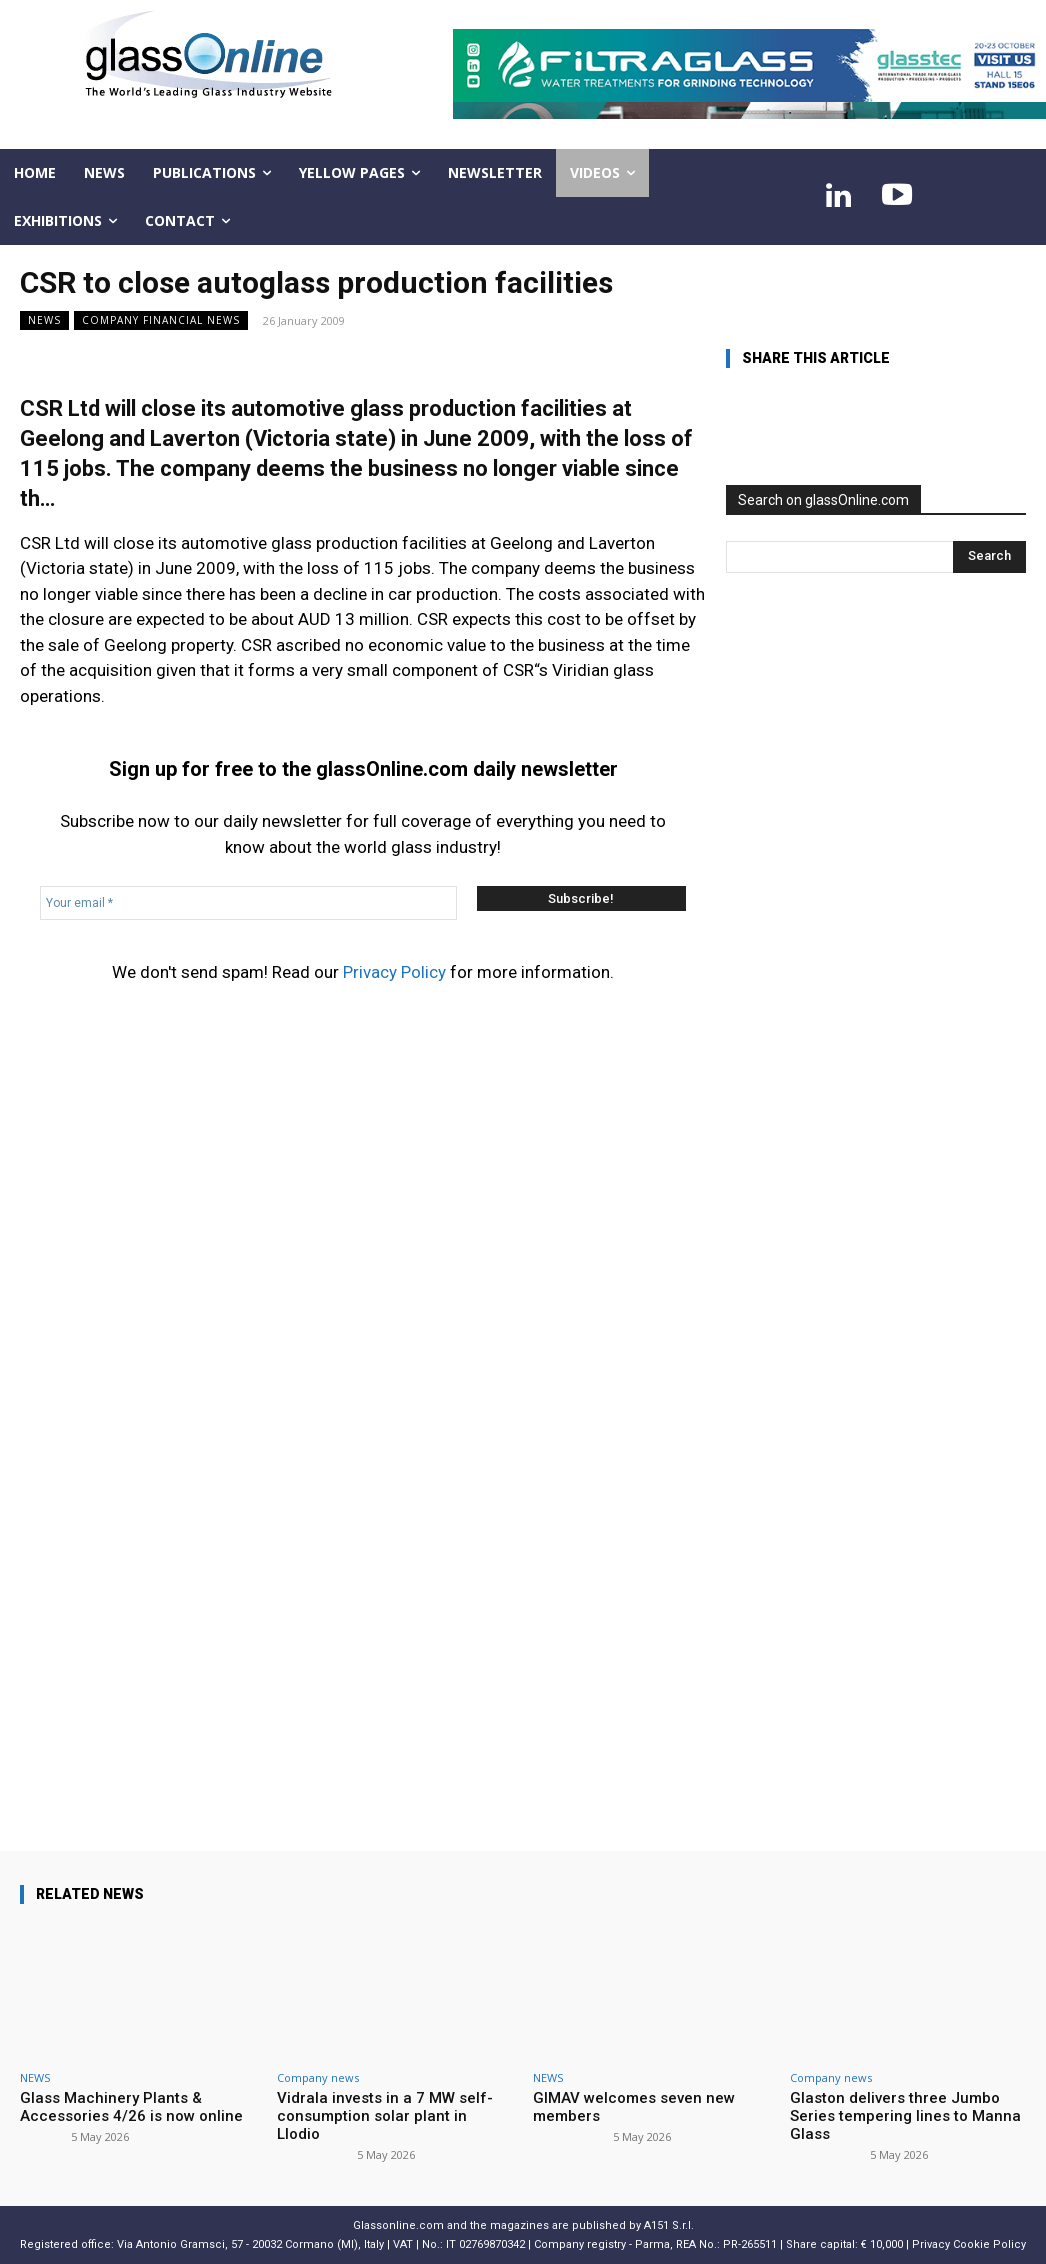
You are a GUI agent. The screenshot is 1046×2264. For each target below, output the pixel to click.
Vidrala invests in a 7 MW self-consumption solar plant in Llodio (385, 2116)
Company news (318, 2077)
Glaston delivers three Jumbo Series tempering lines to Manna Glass (905, 2116)
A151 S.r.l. (669, 2225)
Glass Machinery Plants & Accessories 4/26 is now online (131, 2107)
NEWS (44, 320)
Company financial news (161, 320)
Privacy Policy (394, 972)
